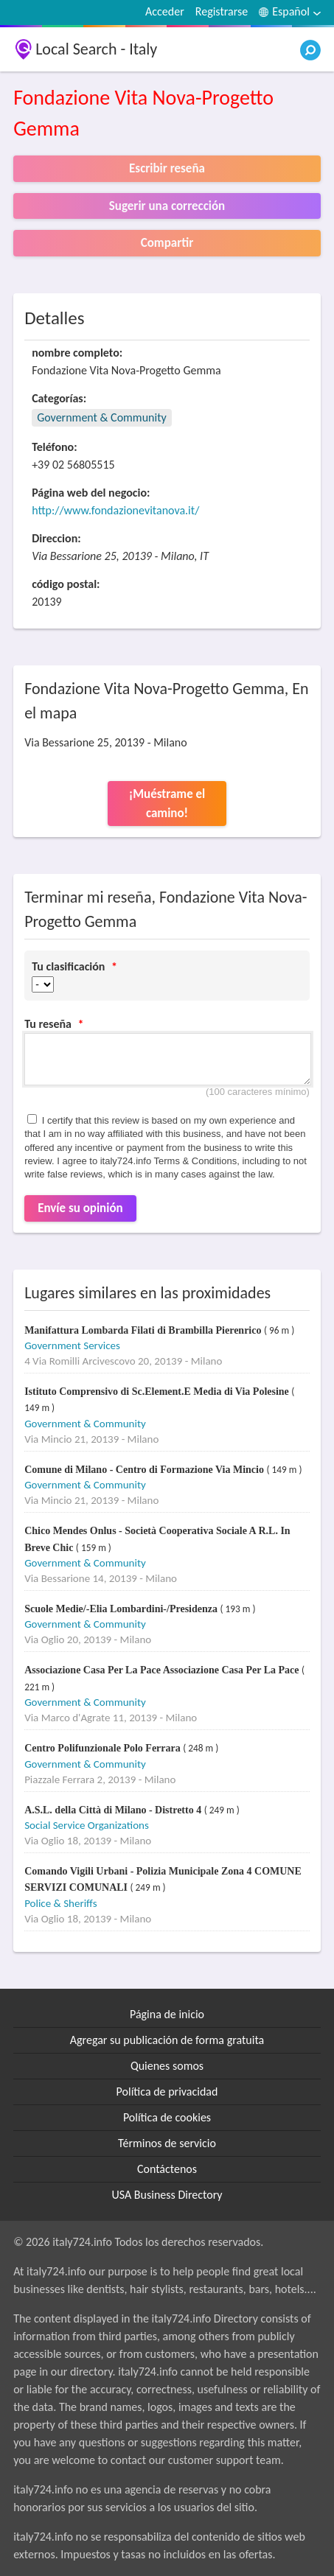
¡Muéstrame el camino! (167, 803)
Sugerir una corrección (167, 206)
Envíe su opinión (80, 1208)
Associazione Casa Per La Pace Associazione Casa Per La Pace (163, 1670)
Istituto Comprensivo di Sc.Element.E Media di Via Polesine (157, 1391)
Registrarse (221, 11)
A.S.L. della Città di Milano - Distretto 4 (114, 1810)
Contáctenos (167, 2169)
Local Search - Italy (96, 49)
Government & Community (102, 417)
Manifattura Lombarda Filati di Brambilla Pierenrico (144, 1330)
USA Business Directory (166, 2195)
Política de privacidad (167, 2092)
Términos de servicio (167, 2143)
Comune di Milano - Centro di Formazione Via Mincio (145, 1469)
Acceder (164, 11)
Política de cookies (167, 2117)
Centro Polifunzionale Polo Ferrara (103, 1748)
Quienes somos (167, 2066)
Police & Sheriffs (60, 1903)
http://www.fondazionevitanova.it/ (115, 510)
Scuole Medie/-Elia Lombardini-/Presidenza (122, 1608)
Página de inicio (167, 2014)
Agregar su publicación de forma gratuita (167, 2040)
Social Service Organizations (86, 1825)
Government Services (72, 1345)
